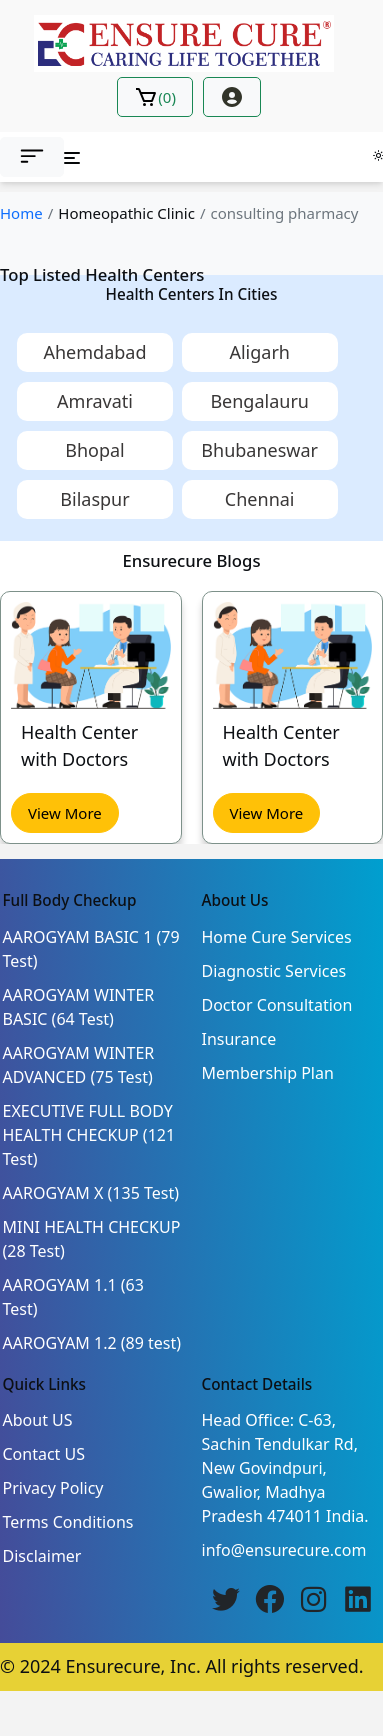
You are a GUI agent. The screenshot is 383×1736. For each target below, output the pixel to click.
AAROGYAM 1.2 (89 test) (92, 1343)
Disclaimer (42, 1556)
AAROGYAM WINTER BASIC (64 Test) (79, 1007)
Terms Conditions (68, 1522)
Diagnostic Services (274, 971)
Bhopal (95, 450)
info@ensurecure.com (284, 1550)
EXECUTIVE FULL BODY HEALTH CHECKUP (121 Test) (89, 1135)
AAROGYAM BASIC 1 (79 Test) (91, 949)
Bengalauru (259, 401)
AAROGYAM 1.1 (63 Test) (73, 1297)
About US (38, 1420)
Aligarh (259, 352)
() (155, 97)
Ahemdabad (94, 352)
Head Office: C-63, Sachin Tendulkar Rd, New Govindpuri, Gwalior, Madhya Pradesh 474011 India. (285, 1468)
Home (21, 213)
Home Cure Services (277, 937)
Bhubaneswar (259, 450)
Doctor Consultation (277, 1005)
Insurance (239, 1039)
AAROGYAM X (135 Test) (91, 1193)
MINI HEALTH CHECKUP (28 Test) (92, 1239)
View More (65, 812)
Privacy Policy (53, 1488)
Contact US (44, 1454)
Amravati (95, 401)
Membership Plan (268, 1073)
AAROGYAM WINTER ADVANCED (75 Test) (79, 1065)
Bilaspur (94, 499)
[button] (32, 157)
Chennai (260, 499)
